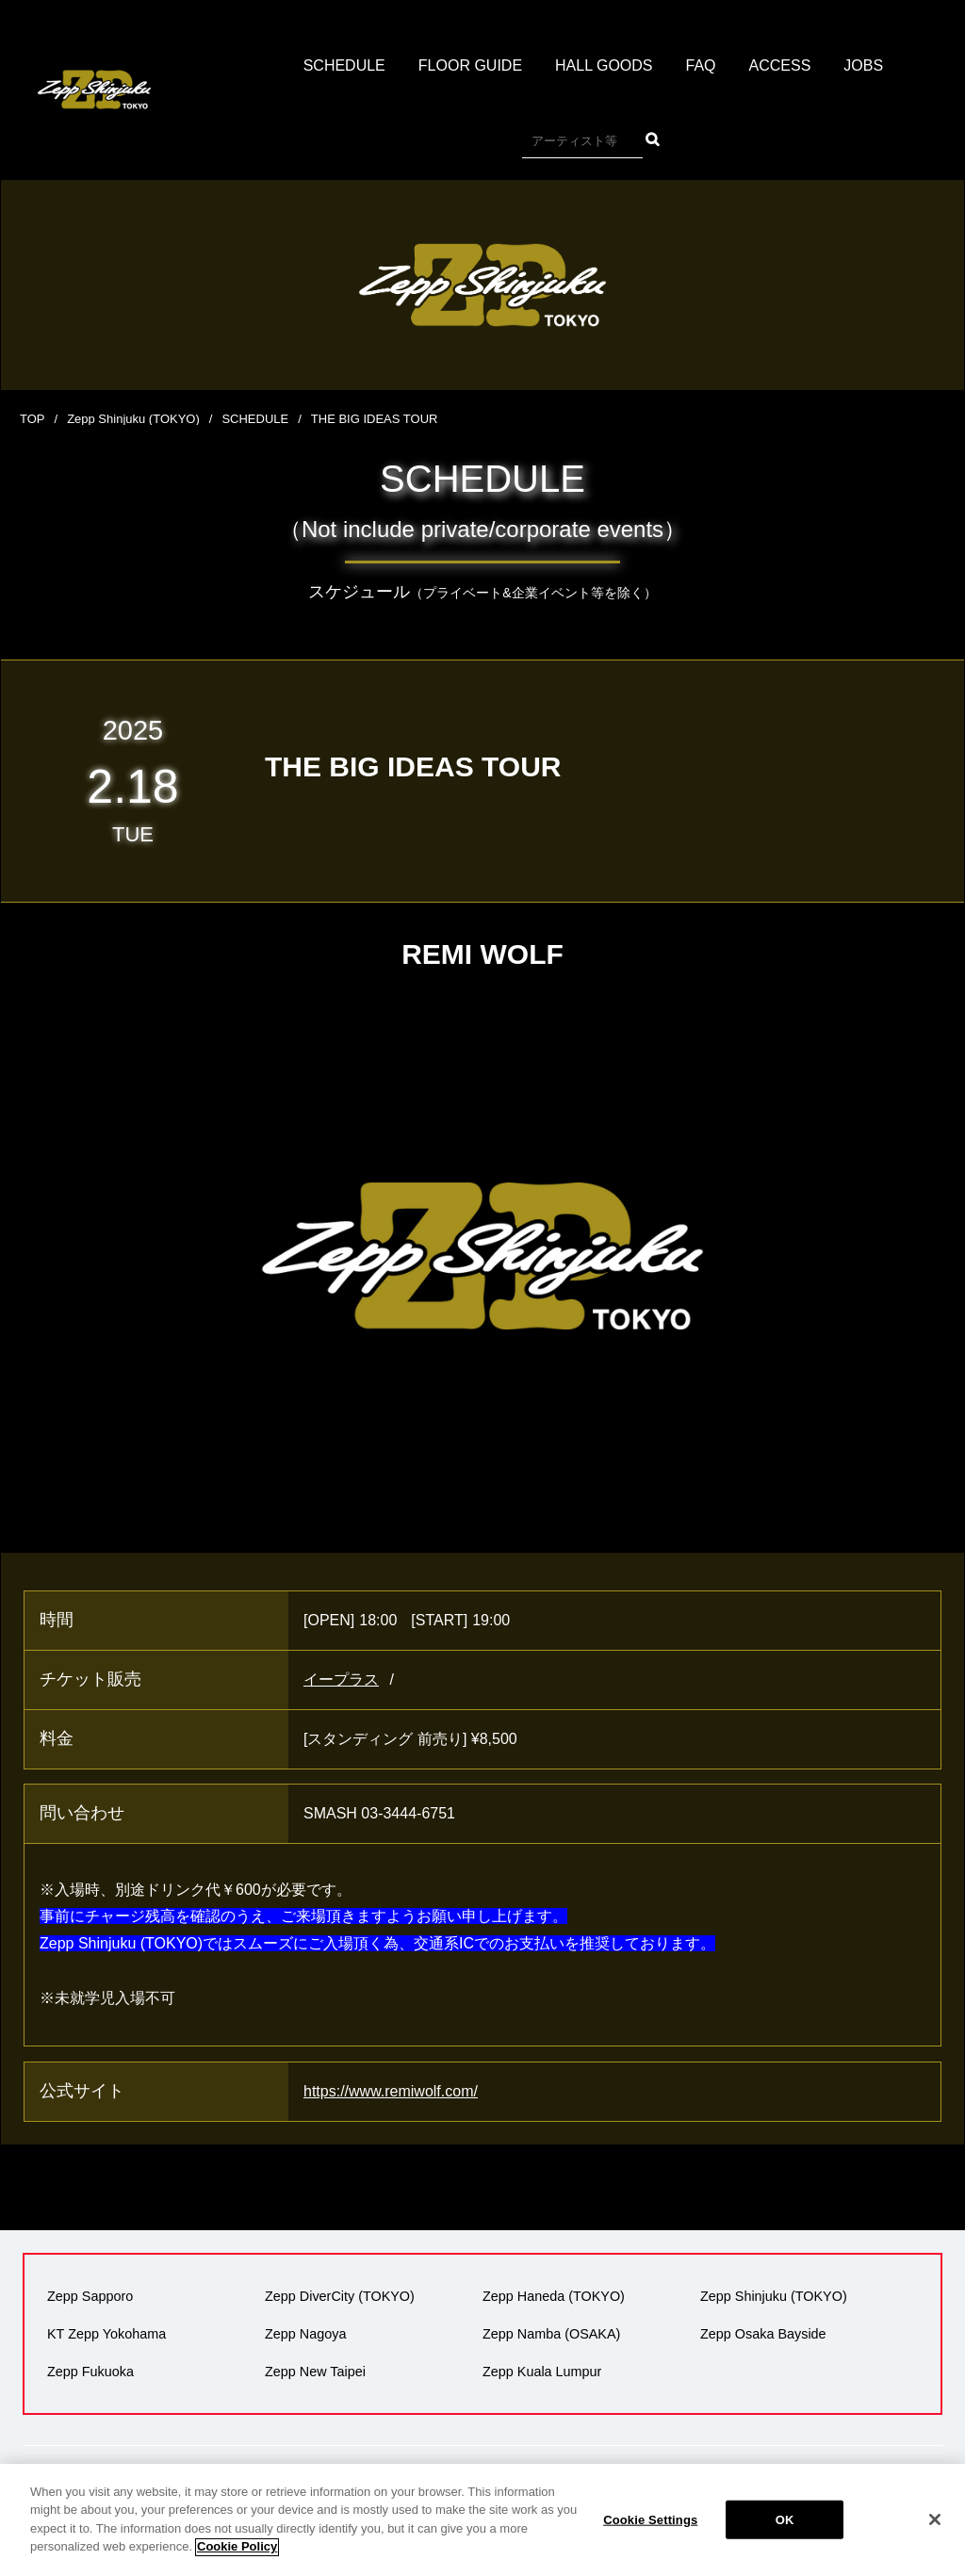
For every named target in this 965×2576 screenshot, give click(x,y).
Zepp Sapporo (90, 2296)
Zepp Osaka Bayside (763, 2333)
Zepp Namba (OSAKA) (551, 2333)
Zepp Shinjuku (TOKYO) (133, 419)
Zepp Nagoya (305, 2333)
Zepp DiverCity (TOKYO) (340, 2296)
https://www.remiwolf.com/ (390, 2091)
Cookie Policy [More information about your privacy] (237, 2565)
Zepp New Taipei (315, 2371)
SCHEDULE (344, 65)
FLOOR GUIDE (470, 65)
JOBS (863, 65)
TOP (32, 419)
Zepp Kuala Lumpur (541, 2371)
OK (785, 2537)
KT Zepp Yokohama (106, 2333)
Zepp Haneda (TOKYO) (553, 2296)
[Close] (935, 2537)
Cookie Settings (650, 2537)
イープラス (341, 1679)
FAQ (701, 65)
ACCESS (780, 65)
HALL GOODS (603, 65)
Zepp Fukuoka (90, 2371)
